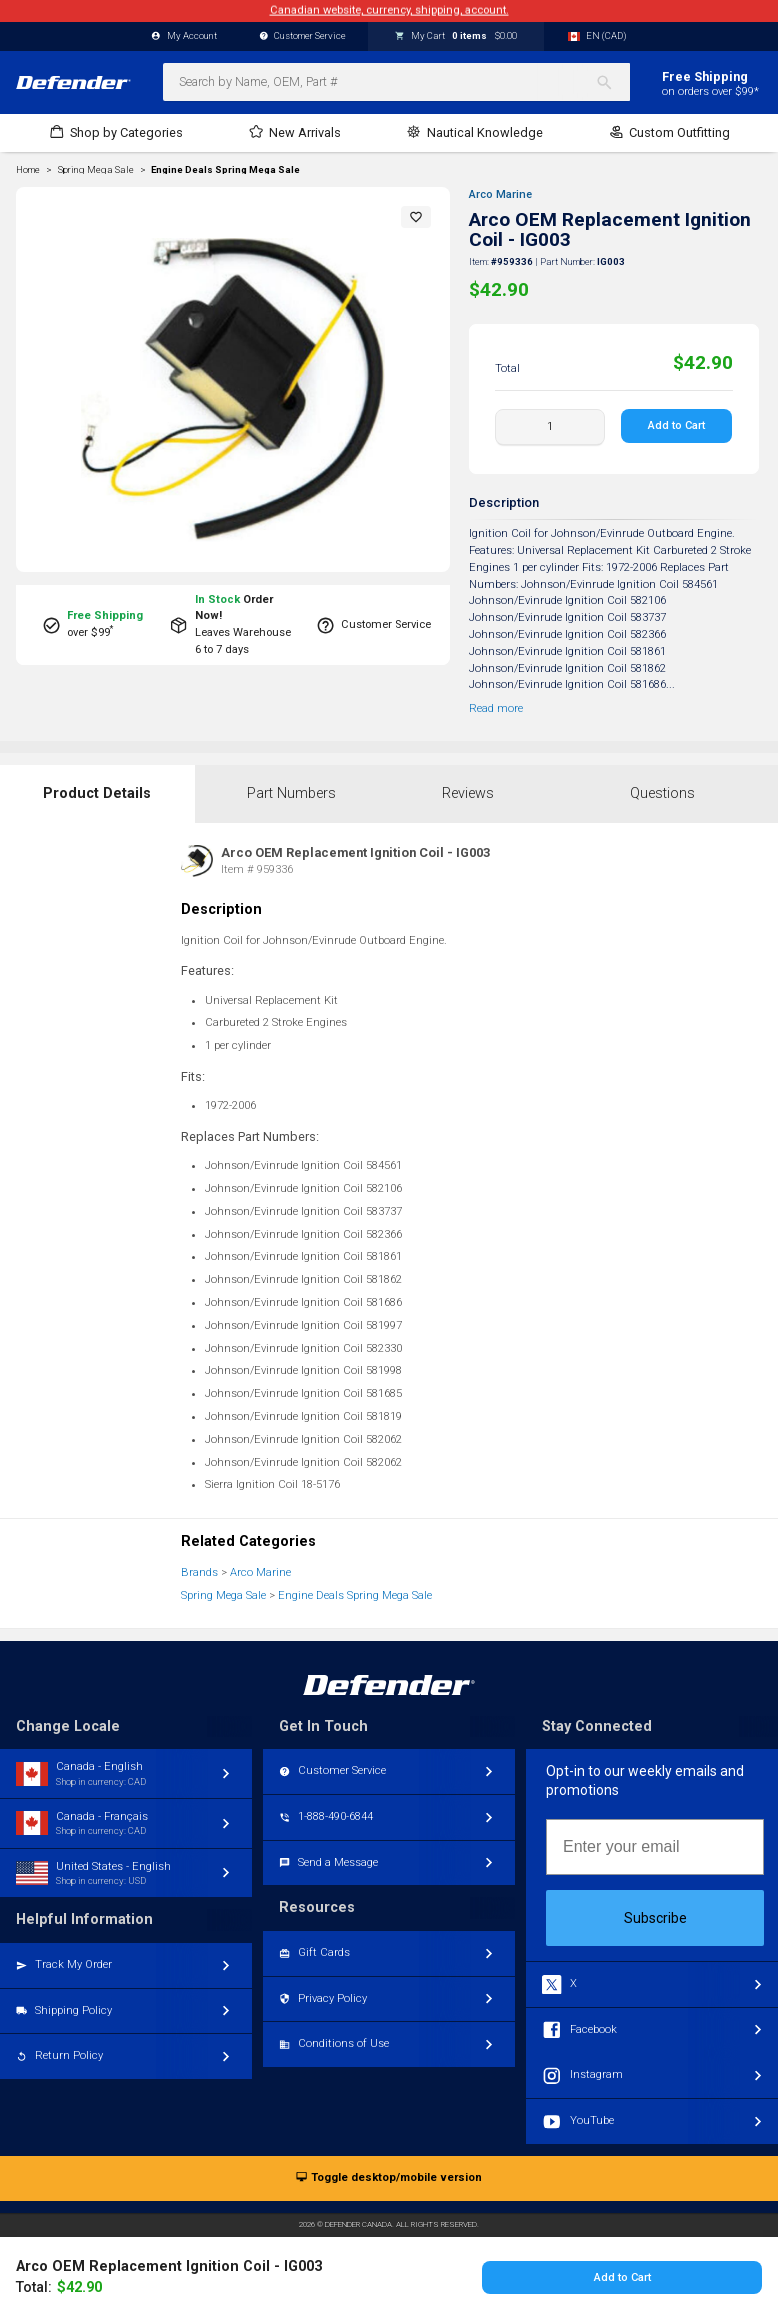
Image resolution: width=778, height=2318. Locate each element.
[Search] (612, 82)
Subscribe (655, 1918)
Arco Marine (500, 194)
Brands (199, 1572)
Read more (496, 708)
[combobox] (396, 82)
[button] (416, 217)
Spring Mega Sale (223, 1595)
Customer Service (303, 36)
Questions (662, 793)
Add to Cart (677, 425)
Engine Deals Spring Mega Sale (225, 170)
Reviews (468, 793)
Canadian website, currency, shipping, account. (389, 10)
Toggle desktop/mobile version (388, 2178)
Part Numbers (291, 793)
